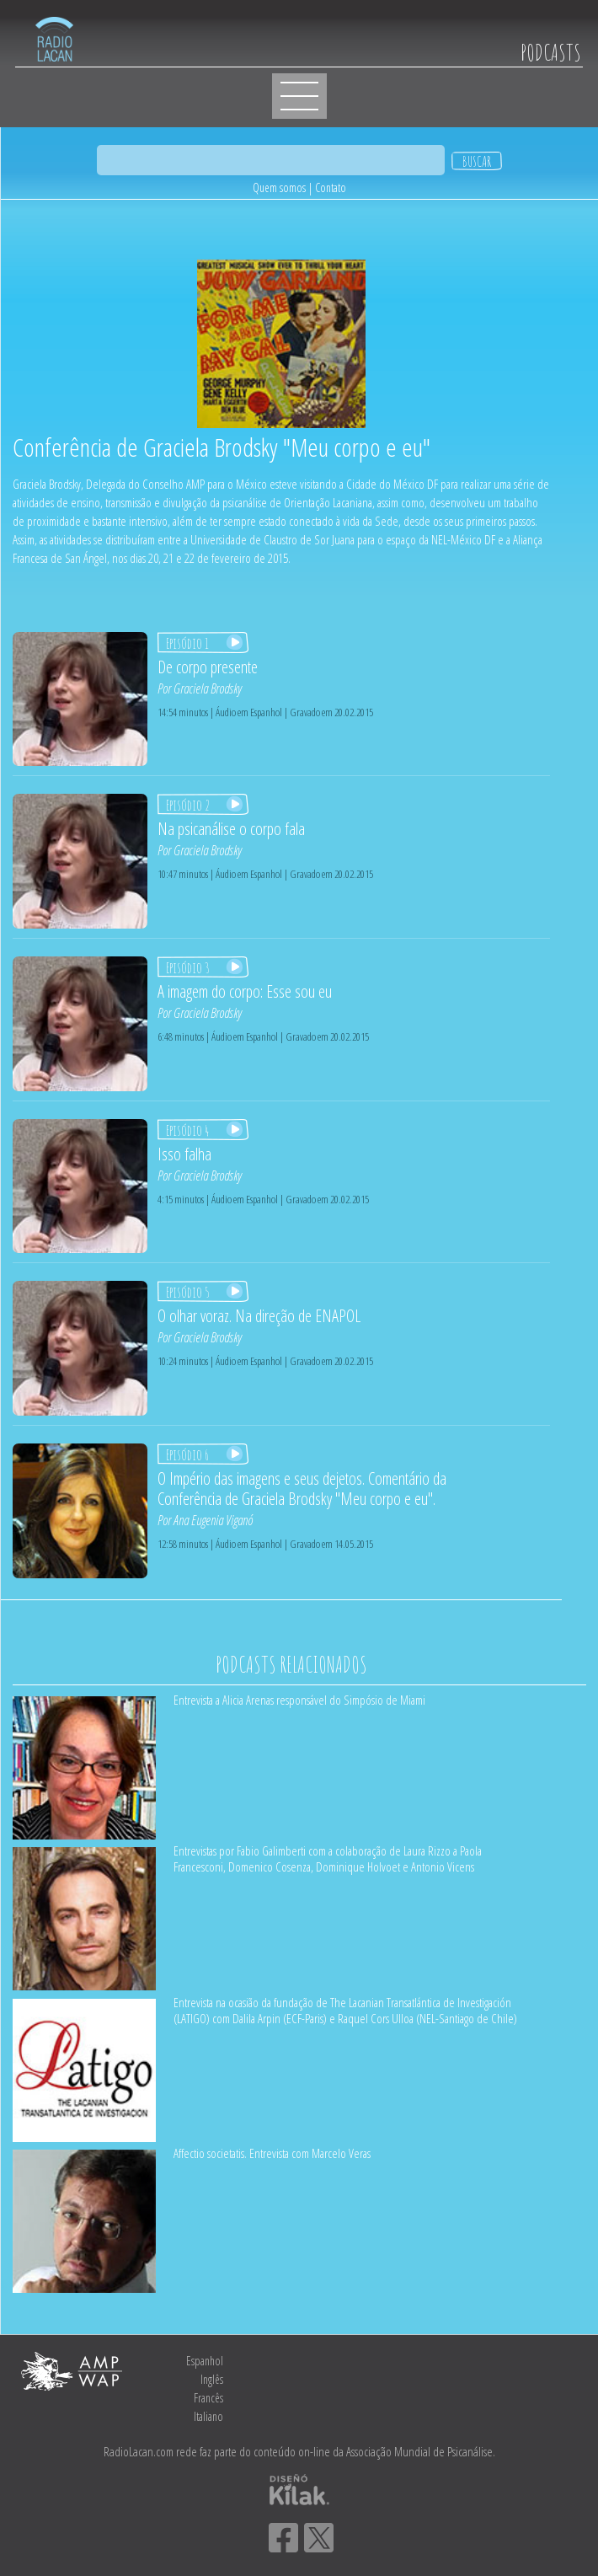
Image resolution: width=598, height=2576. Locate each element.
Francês (208, 2398)
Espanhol (204, 2361)
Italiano (208, 2416)
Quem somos (279, 187)
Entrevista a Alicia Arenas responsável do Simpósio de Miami (299, 1699)
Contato (330, 187)
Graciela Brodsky (208, 688)
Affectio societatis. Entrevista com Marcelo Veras (272, 2153)
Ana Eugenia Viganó (213, 1520)
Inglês (211, 2379)
